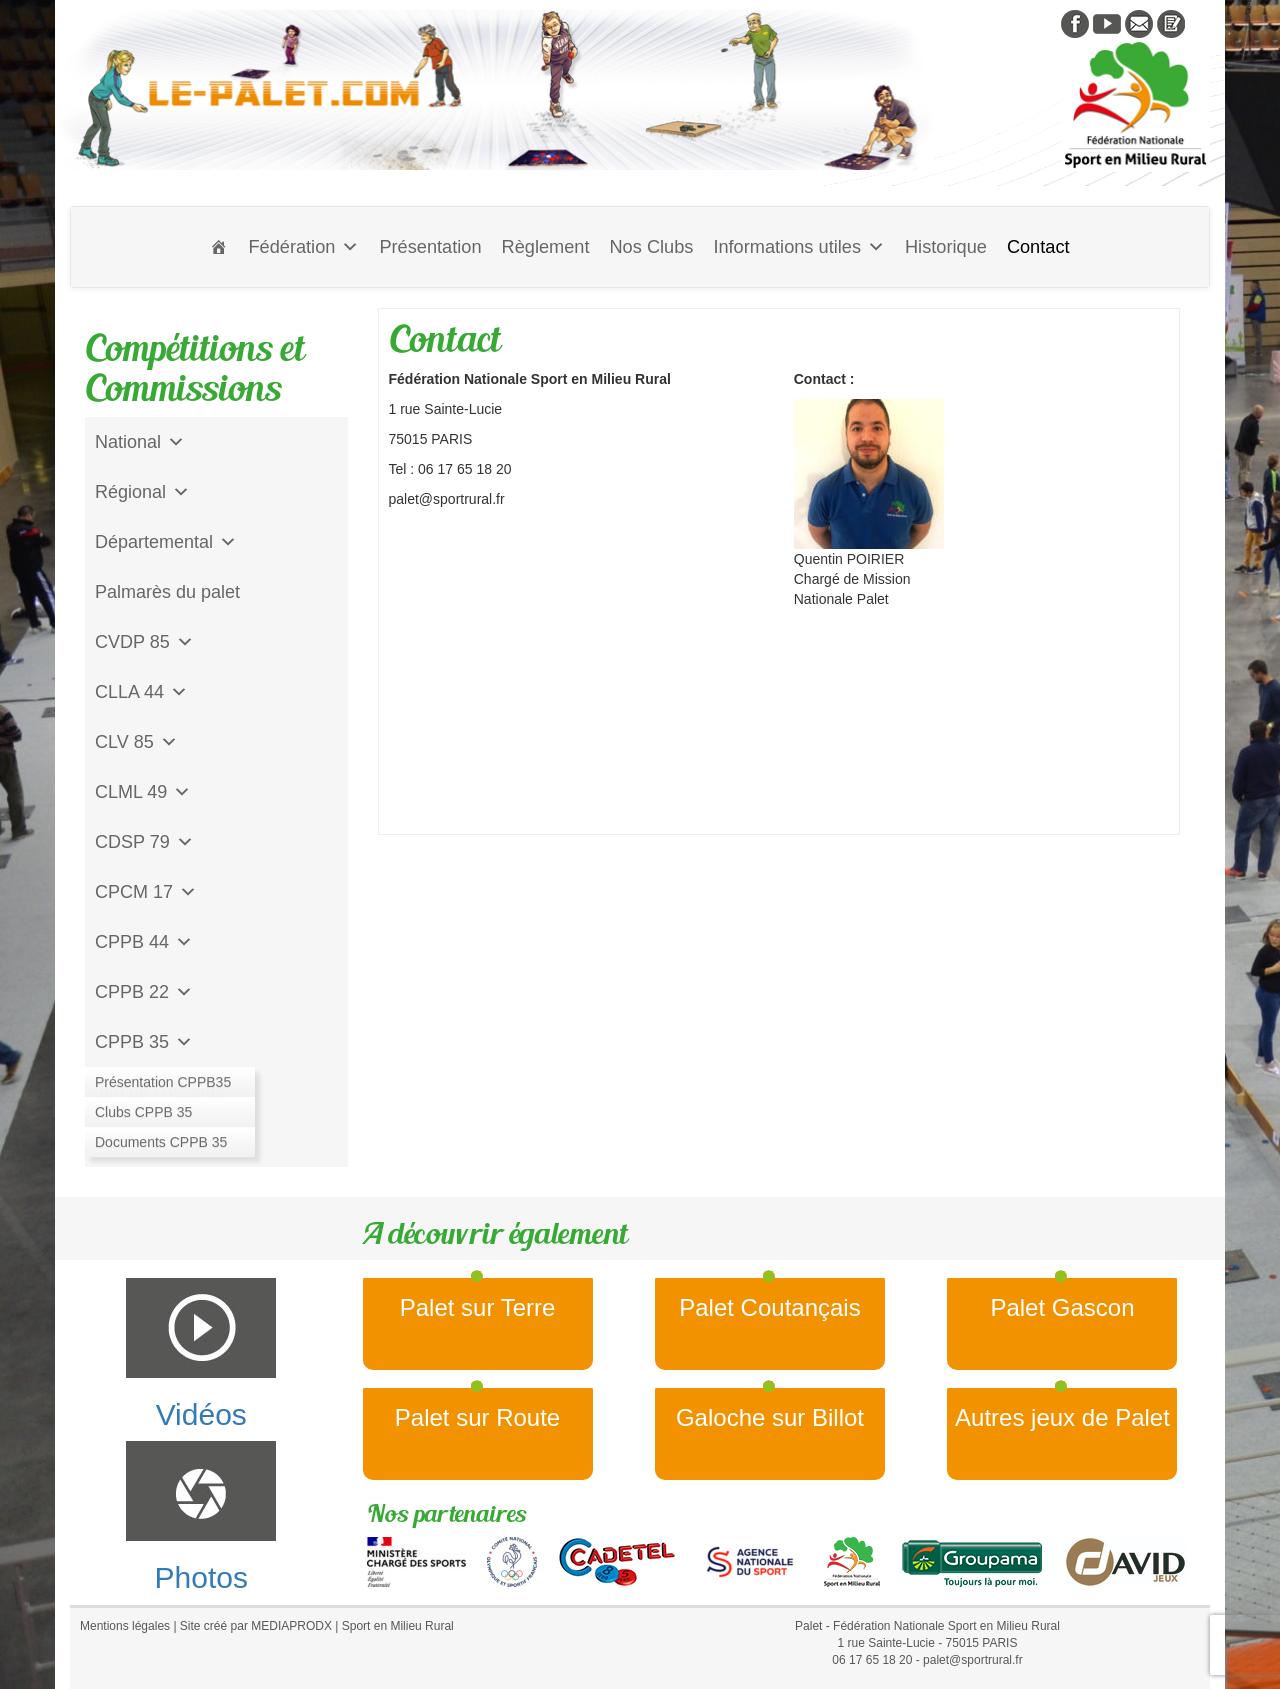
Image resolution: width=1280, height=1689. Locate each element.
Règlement (546, 247)
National (140, 442)
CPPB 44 (144, 942)
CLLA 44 (141, 692)
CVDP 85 (144, 642)
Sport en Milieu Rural (398, 1626)
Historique (946, 247)
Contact (1038, 247)
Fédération (303, 247)
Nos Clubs (651, 247)
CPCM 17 (146, 892)
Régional (142, 492)
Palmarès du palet (167, 592)
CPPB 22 (144, 992)
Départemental (166, 542)
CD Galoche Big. (162, 1142)
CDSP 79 (144, 842)
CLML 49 (143, 792)
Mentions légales (125, 1626)
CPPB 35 (144, 1042)
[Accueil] (219, 247)
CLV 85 (136, 742)
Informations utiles (799, 247)
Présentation (430, 247)
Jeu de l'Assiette (160, 1092)
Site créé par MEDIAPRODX (256, 1626)
